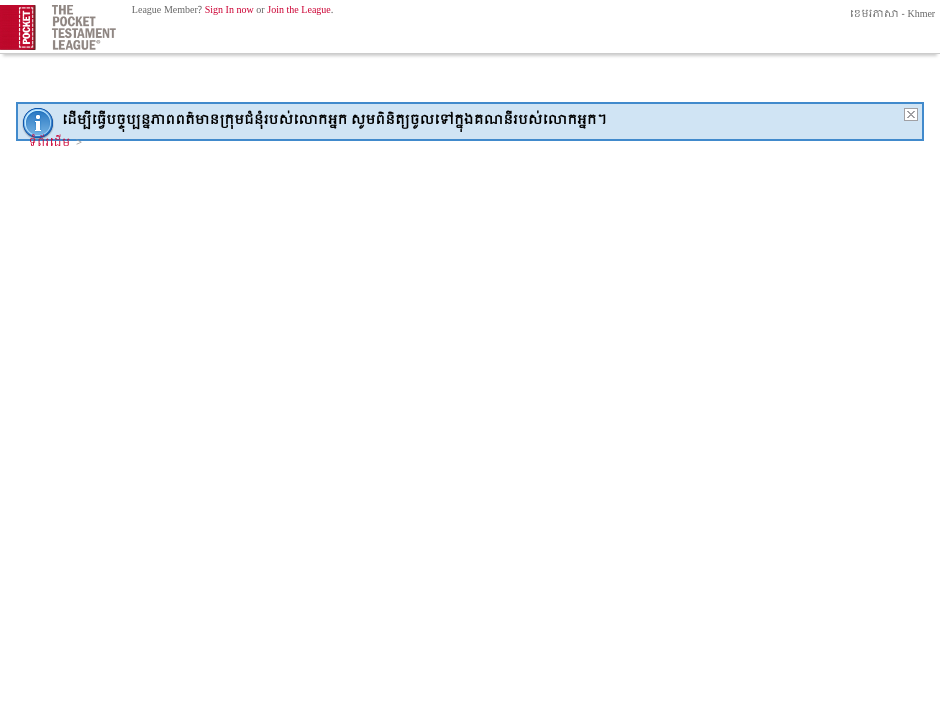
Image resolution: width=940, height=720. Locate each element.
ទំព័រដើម (50, 143)
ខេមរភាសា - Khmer (891, 14)
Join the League (299, 10)
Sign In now (229, 10)
